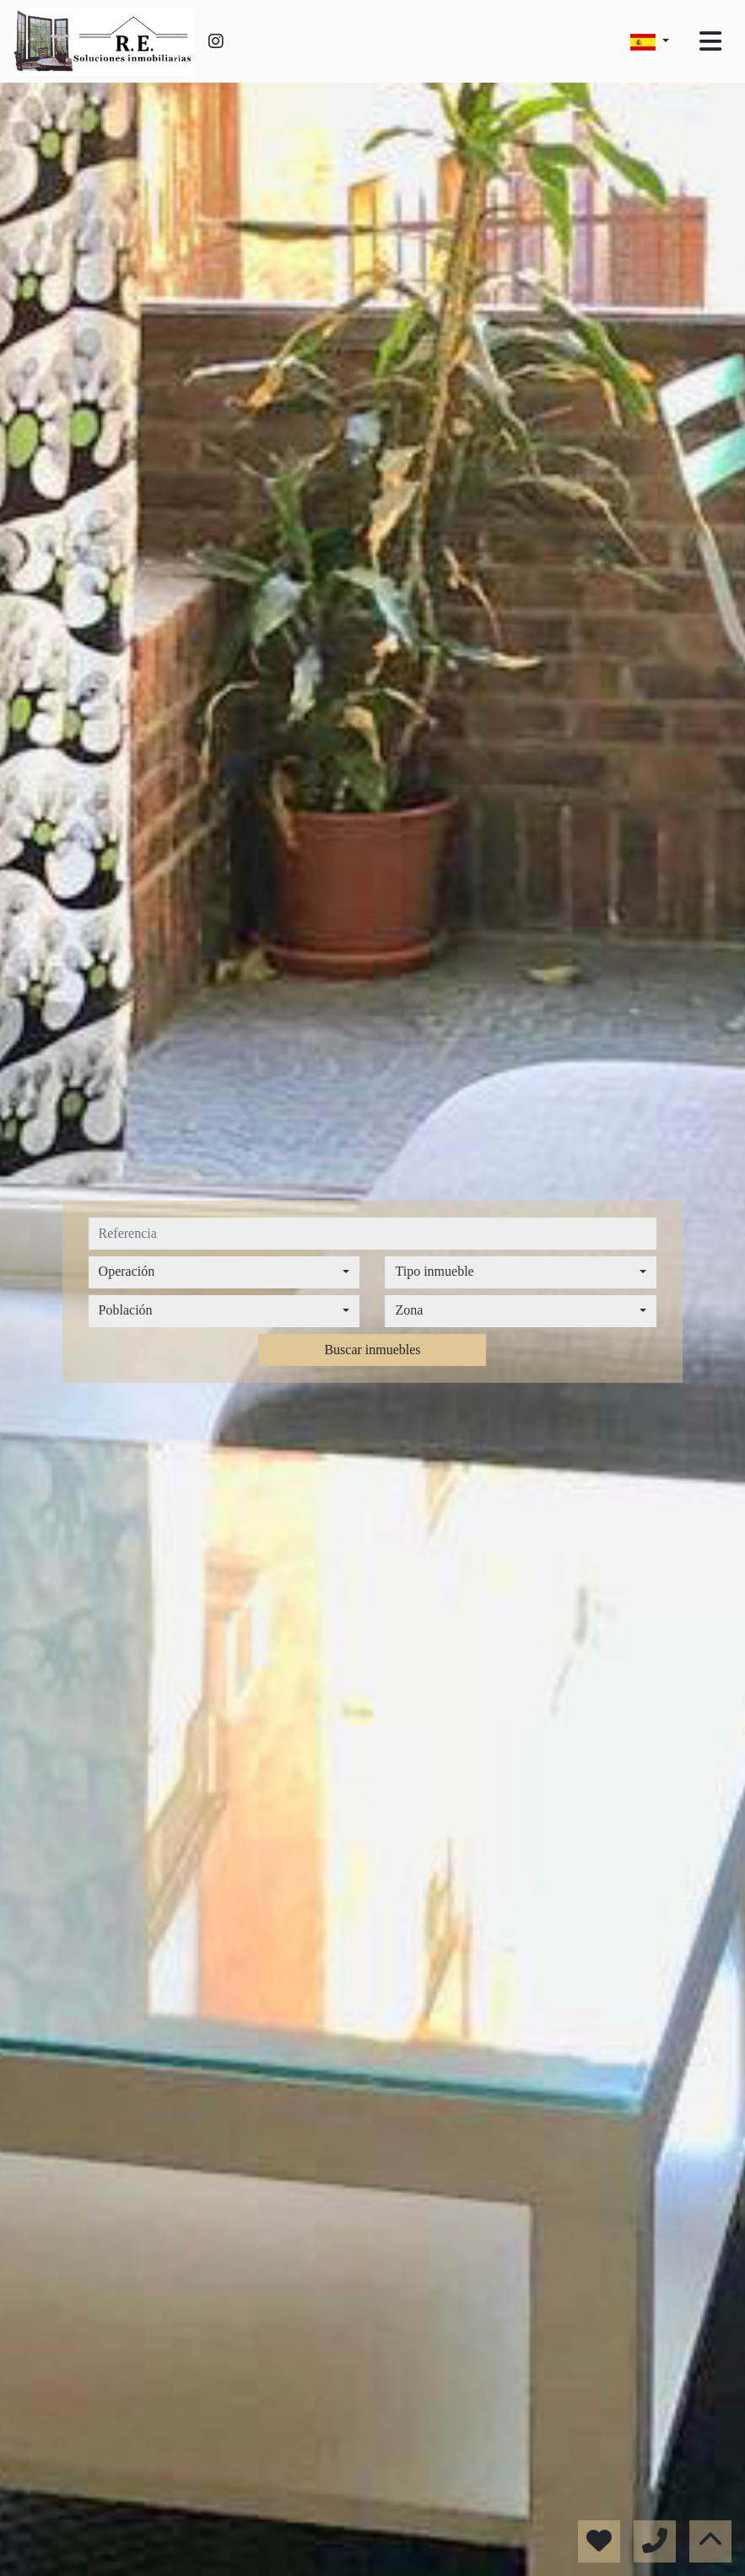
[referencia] (373, 1234)
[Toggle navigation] (710, 41)
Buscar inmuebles (372, 1349)
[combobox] (224, 1272)
